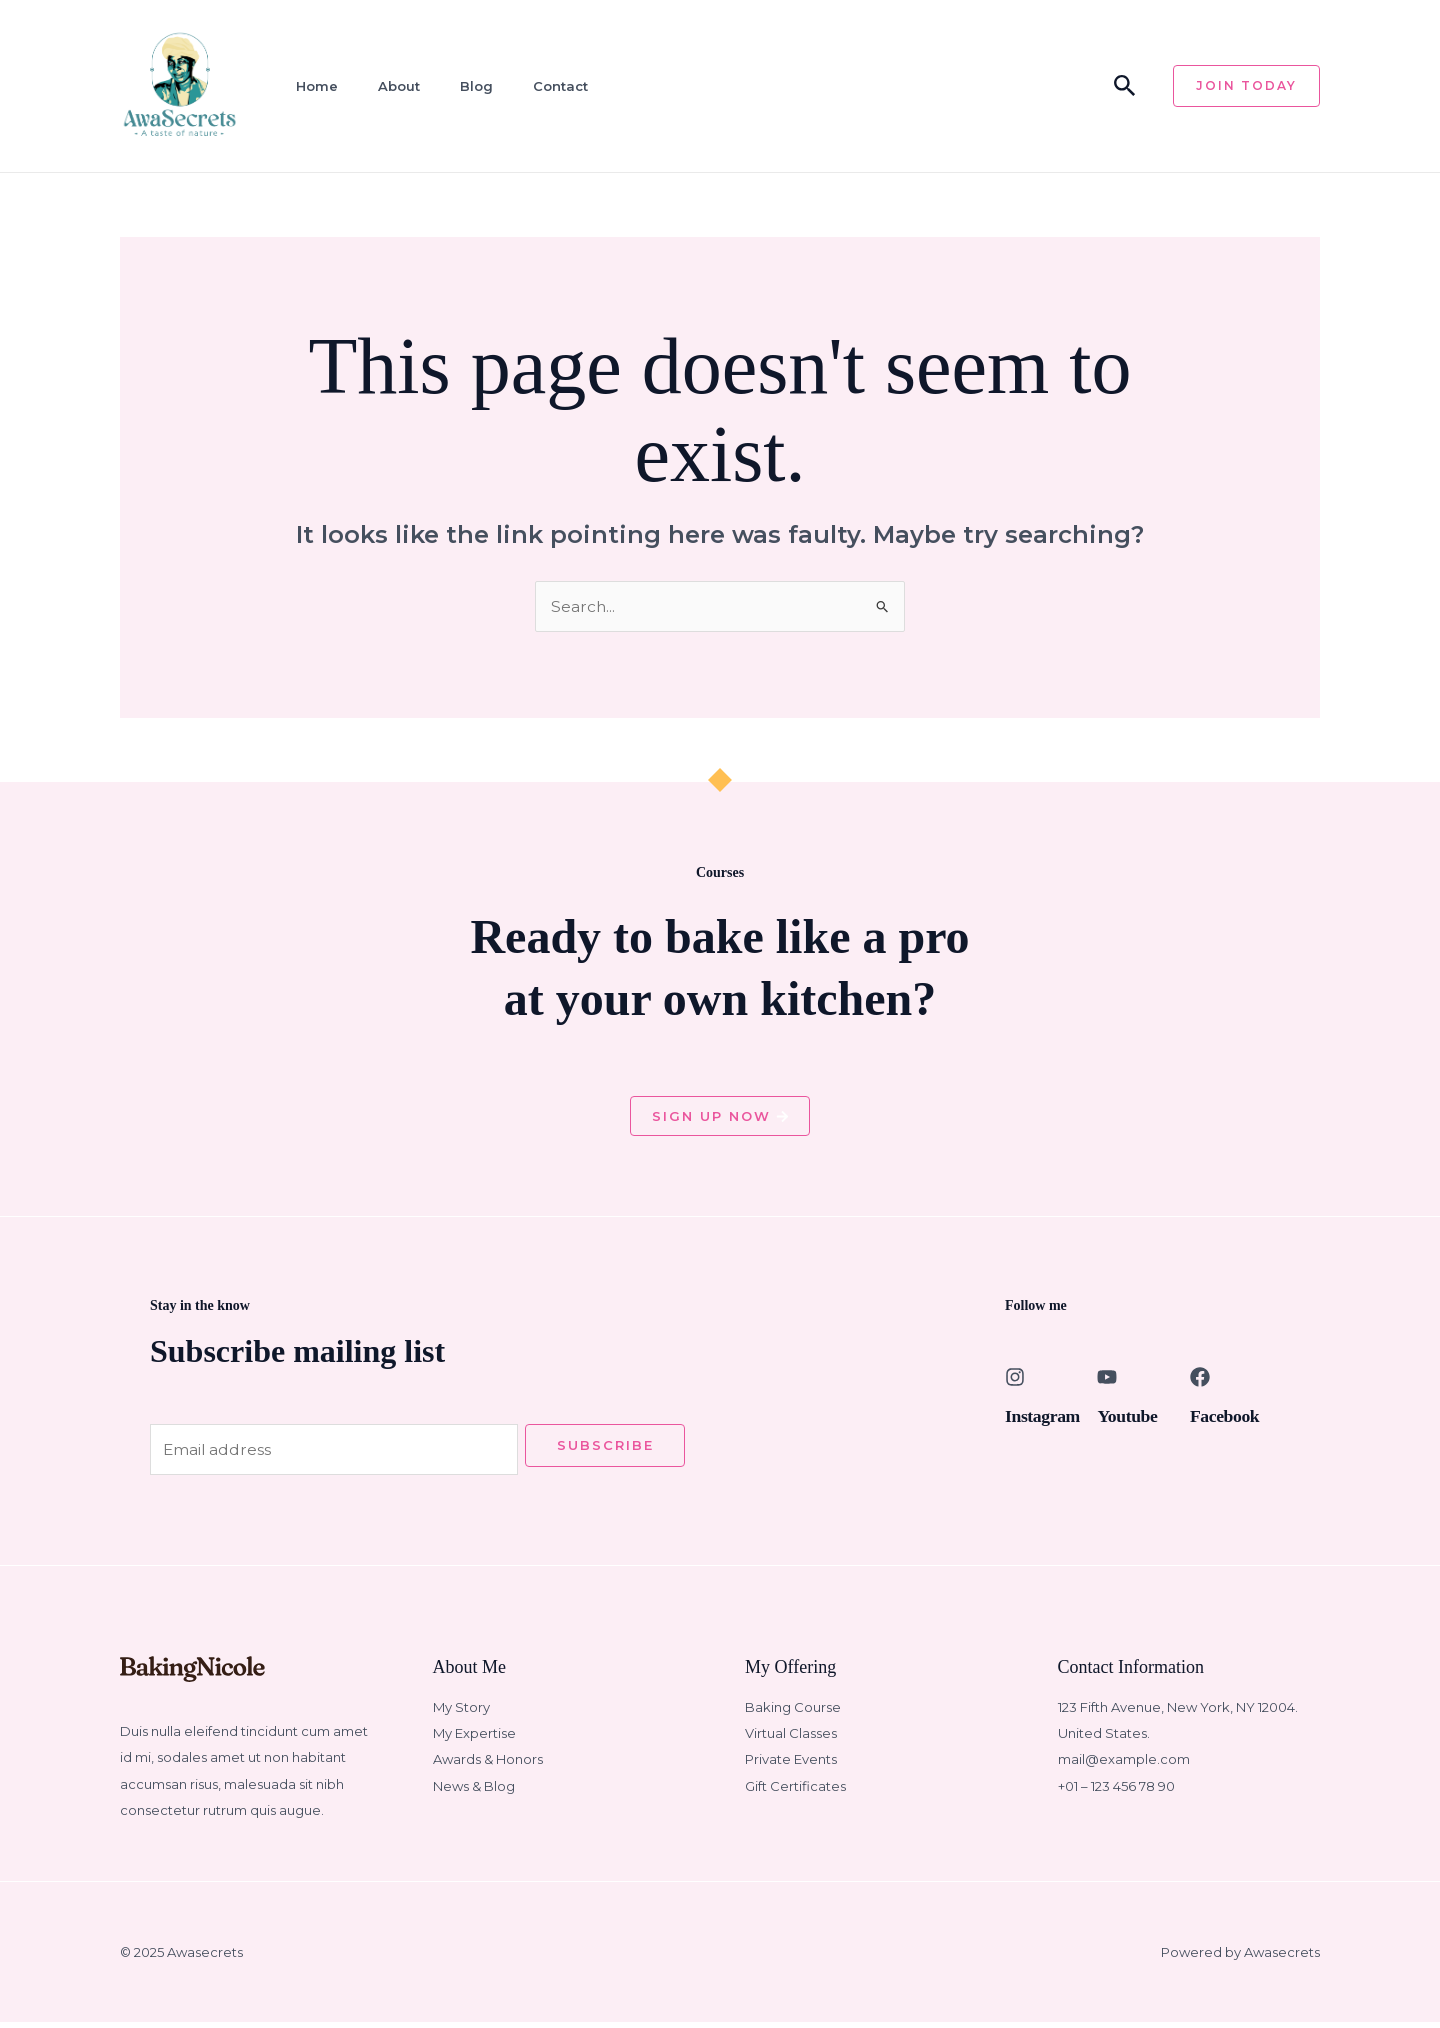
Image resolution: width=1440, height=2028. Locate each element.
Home (310, 86)
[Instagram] (1015, 1380)
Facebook (1229, 1418)
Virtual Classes (791, 1738)
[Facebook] (1200, 1380)
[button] (1125, 86)
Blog (463, 86)
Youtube (1131, 1418)
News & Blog (474, 1791)
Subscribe (605, 1449)
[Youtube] (1107, 1380)
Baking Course (793, 1712)
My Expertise (474, 1738)
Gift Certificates (795, 1791)
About (389, 86)
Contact (544, 86)
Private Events (791, 1765)
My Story (461, 1712)
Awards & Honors (488, 1765)
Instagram (1047, 1418)
